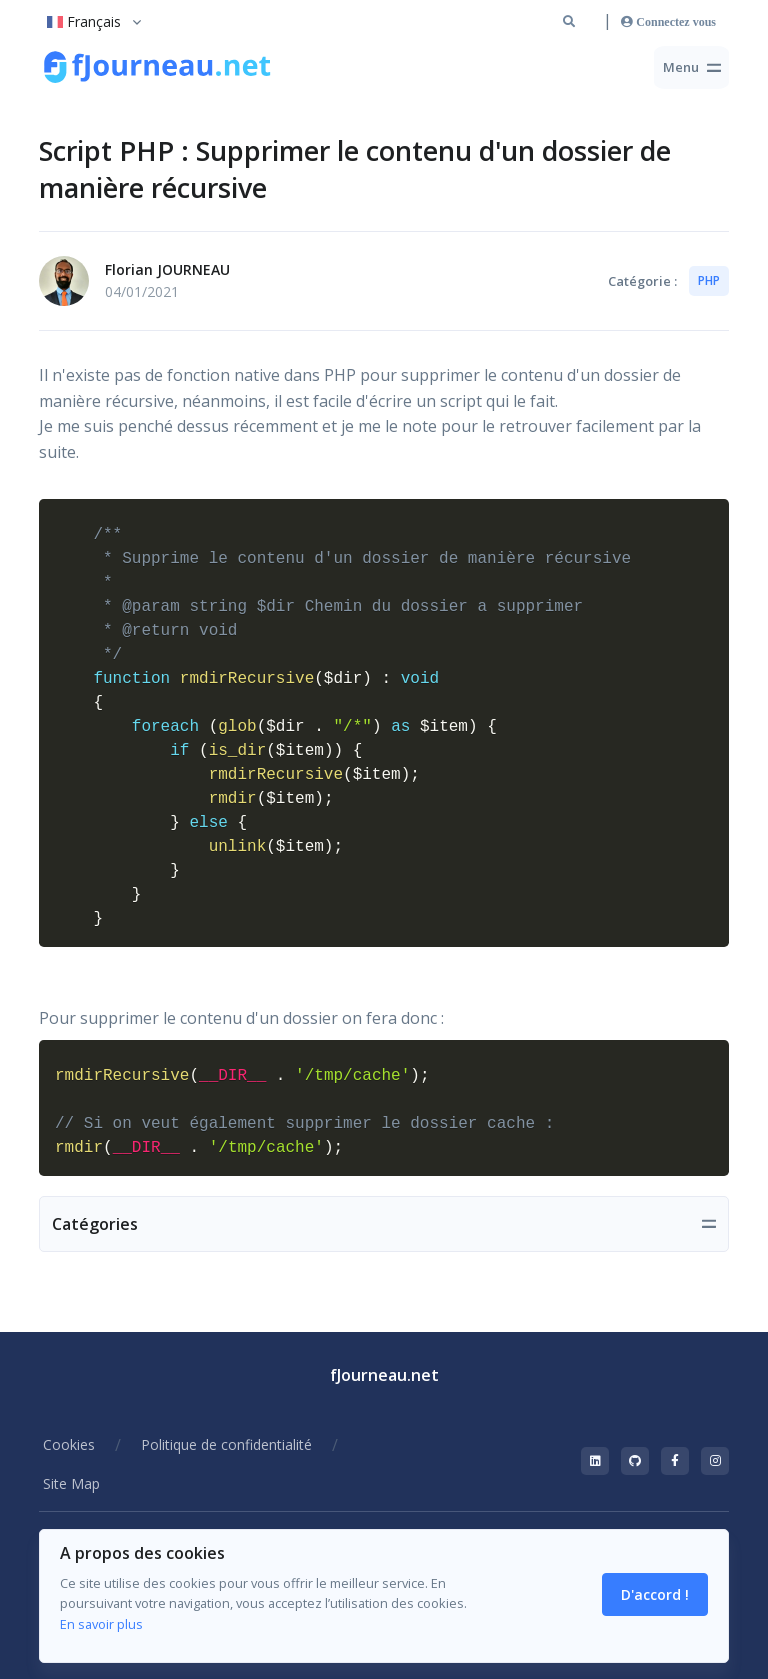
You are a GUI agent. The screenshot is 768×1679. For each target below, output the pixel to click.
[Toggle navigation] (691, 67)
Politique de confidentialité (226, 1444)
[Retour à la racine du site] (159, 68)
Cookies (69, 1444)
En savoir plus (101, 1624)
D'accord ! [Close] (655, 1594)
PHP (709, 280)
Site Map (71, 1483)
